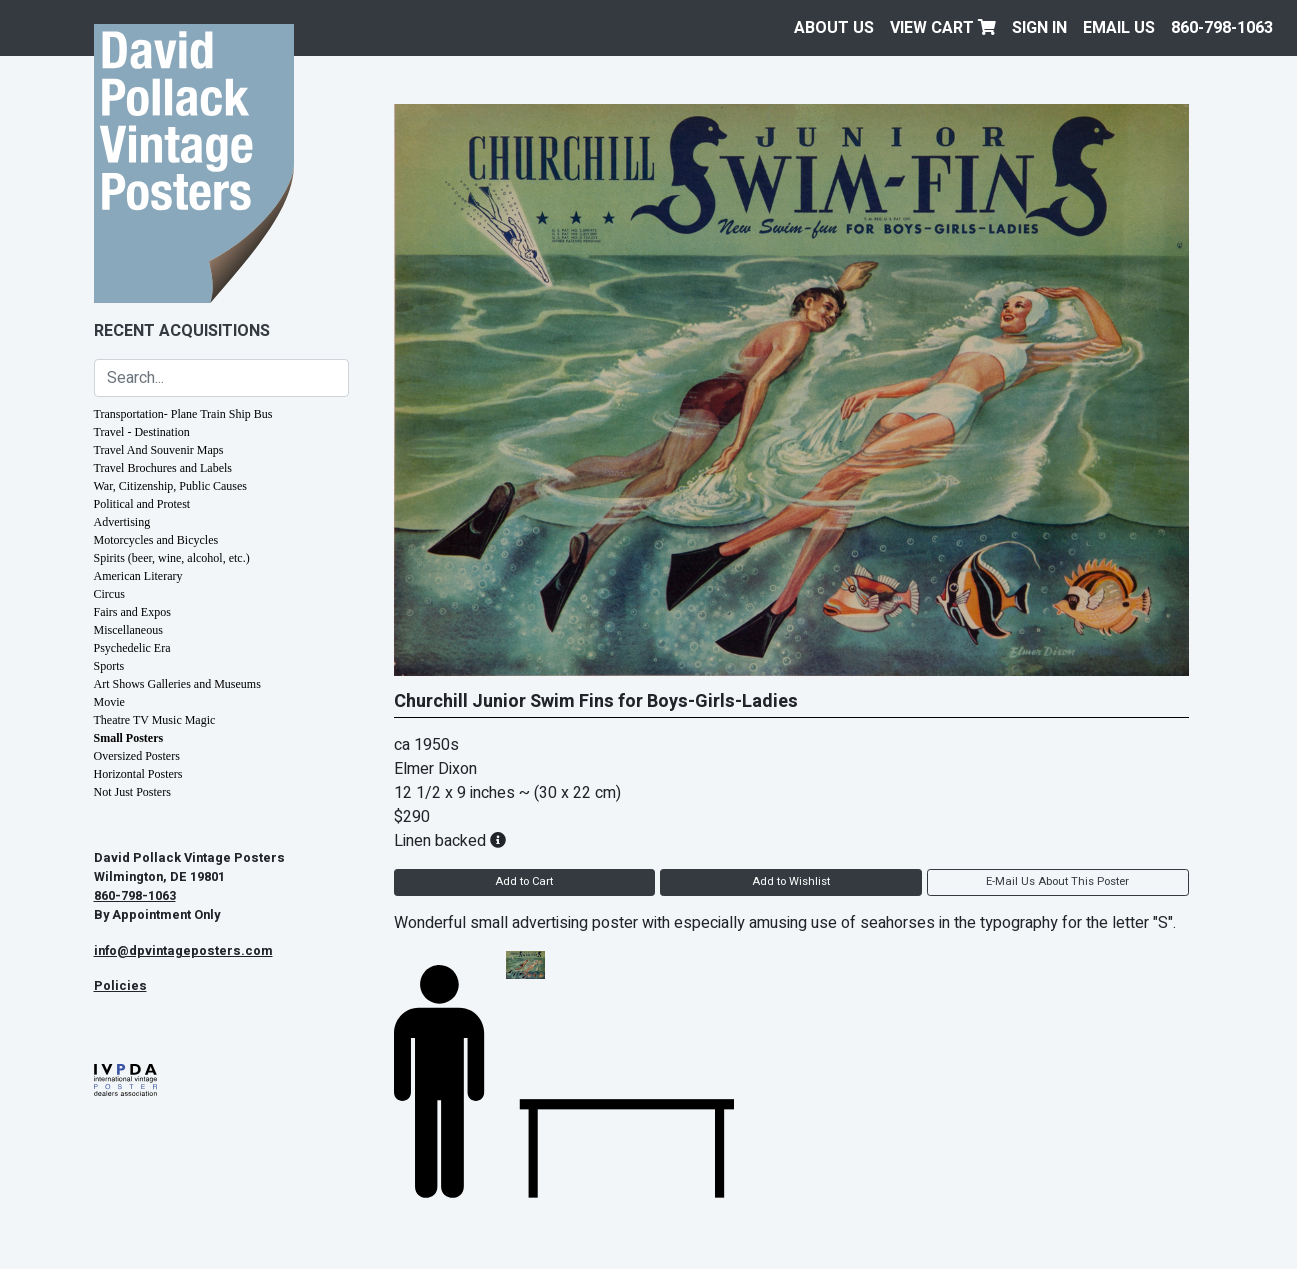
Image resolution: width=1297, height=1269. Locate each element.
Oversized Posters (137, 756)
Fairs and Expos (132, 612)
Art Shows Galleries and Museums (177, 684)
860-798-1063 (1222, 28)
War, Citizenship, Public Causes (171, 486)
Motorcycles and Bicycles (156, 540)
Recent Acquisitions (182, 331)
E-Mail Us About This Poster (1057, 881)
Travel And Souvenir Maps (159, 450)
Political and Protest (142, 504)
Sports (109, 666)
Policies (120, 986)
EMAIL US (1119, 28)
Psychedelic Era (132, 648)
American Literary (138, 576)
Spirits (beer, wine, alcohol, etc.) (172, 558)
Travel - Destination (142, 432)
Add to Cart (524, 881)
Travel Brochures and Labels (163, 468)
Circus (109, 594)
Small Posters (129, 738)
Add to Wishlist (791, 881)
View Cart (943, 28)
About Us (834, 28)
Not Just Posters (132, 792)
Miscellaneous (128, 630)
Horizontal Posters (138, 774)
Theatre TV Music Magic (155, 720)
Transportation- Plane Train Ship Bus (183, 414)
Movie (109, 702)
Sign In (1039, 28)
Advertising (122, 522)
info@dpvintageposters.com (183, 951)
